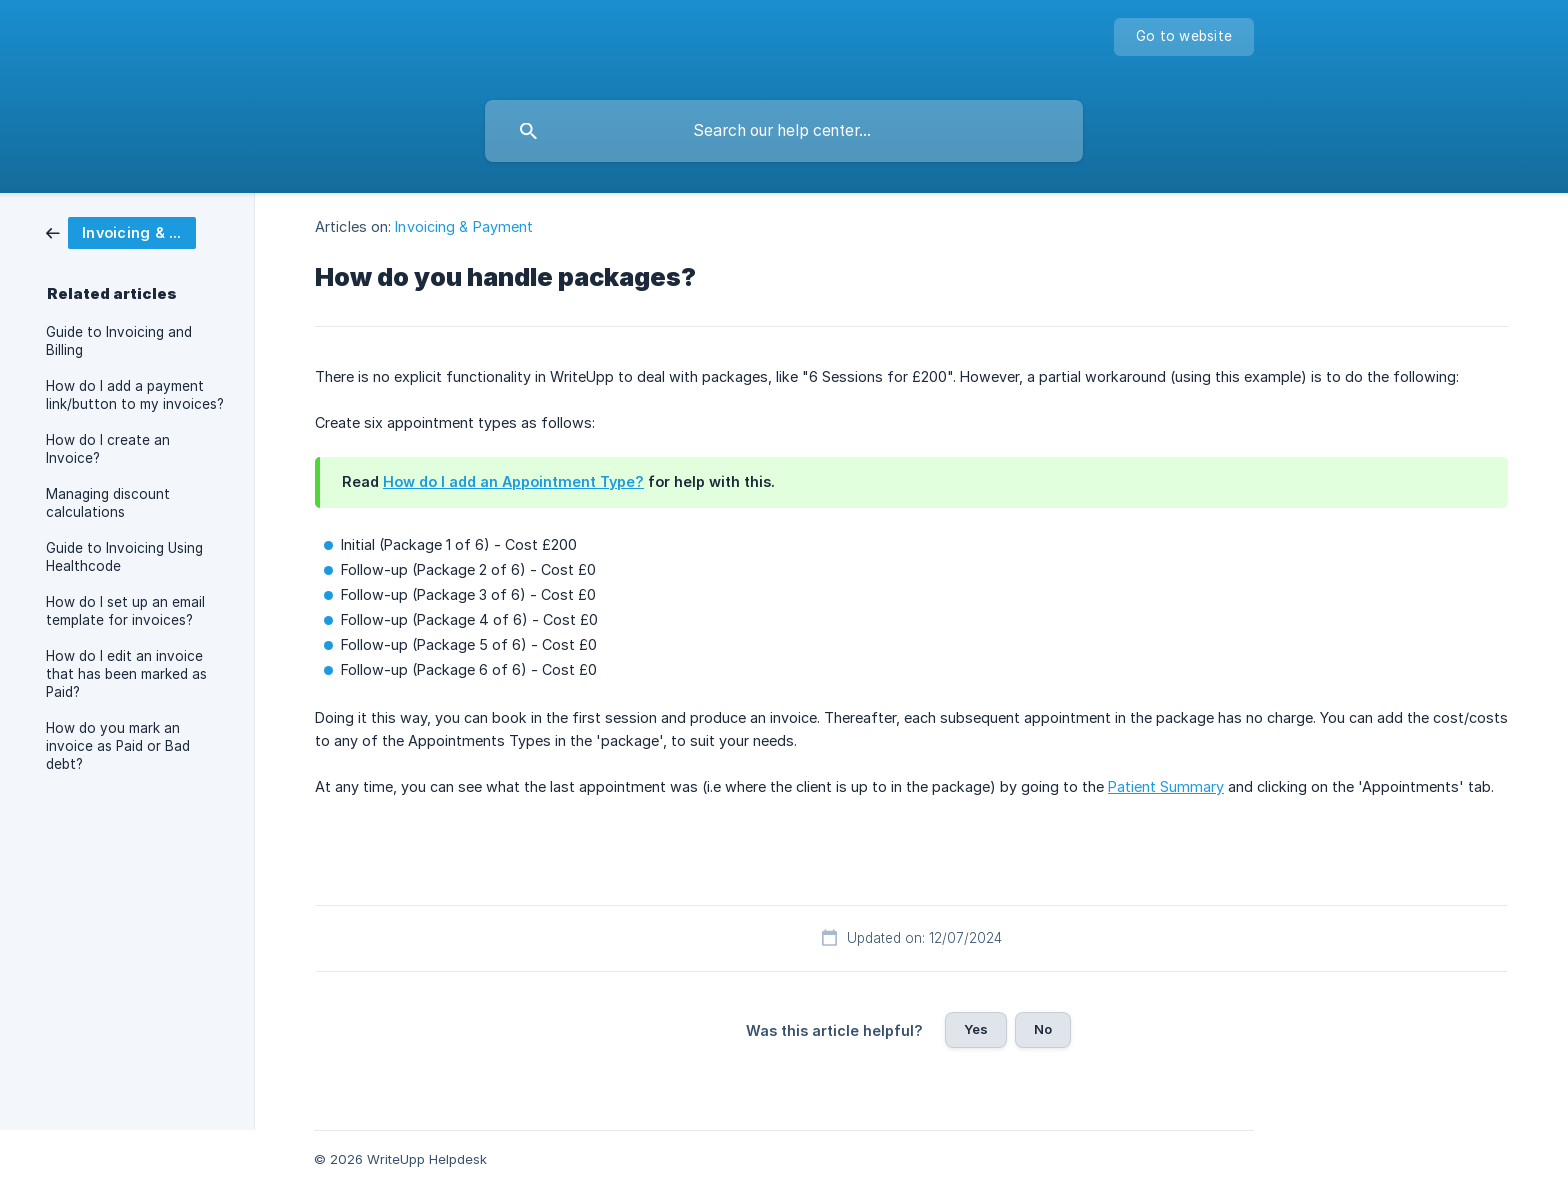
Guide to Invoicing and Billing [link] (119, 341)
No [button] (1043, 1029)
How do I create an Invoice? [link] (108, 449)
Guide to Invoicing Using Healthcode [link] (124, 557)
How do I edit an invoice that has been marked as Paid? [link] (126, 674)
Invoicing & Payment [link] (464, 226)
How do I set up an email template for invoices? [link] (125, 611)
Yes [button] (976, 1029)
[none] (1184, 37)
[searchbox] (784, 131)
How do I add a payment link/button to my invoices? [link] (135, 395)
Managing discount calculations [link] (108, 503)
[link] (121, 231)
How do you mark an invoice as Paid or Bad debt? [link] (118, 746)
